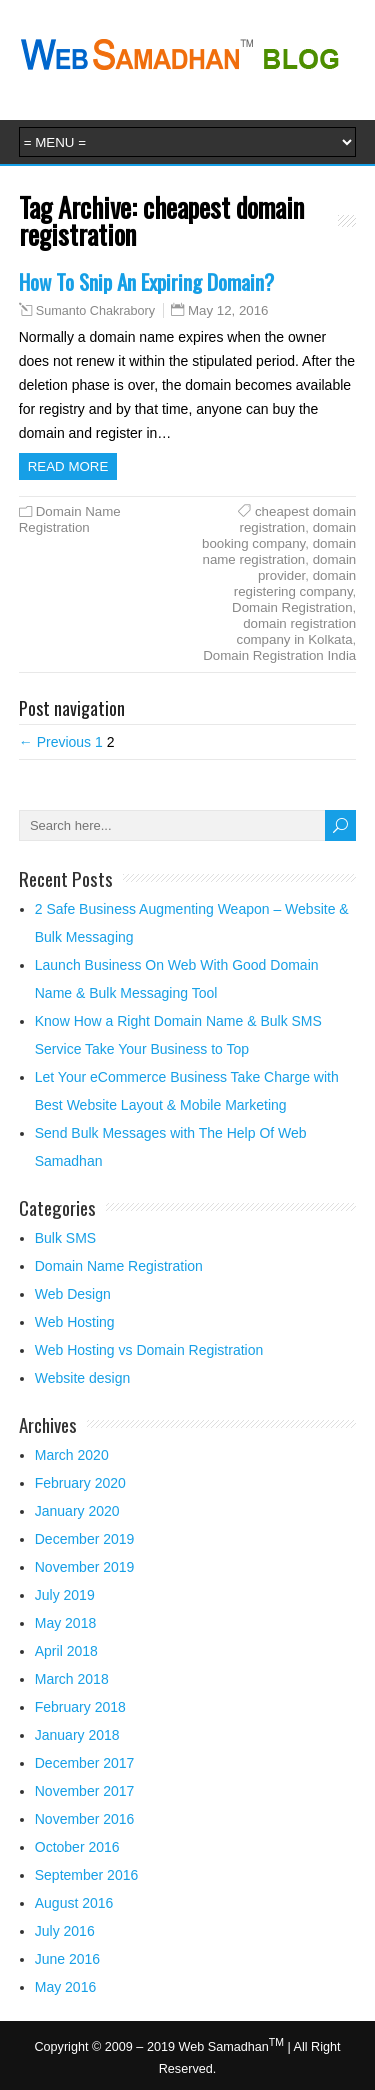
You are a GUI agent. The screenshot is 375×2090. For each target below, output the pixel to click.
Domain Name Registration (70, 519)
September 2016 (87, 1875)
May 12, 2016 (228, 310)
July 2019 (65, 1595)
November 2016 (85, 1819)
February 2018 (80, 1707)
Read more (68, 466)
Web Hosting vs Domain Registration (149, 1350)
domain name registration (280, 551)
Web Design (73, 1294)
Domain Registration (292, 607)
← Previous (55, 742)
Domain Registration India (279, 655)
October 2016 (77, 1847)
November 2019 (85, 1567)
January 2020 (77, 1511)
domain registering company (295, 583)
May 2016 (65, 1987)
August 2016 (74, 1903)
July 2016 (65, 1931)
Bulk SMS (65, 1238)
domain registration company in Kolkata (297, 631)
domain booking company (279, 535)
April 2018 (66, 1651)
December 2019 (85, 1539)
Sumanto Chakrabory (95, 311)
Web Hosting (75, 1322)
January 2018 (77, 1735)
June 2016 (67, 1959)
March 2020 (72, 1455)
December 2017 (85, 1763)
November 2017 (85, 1791)
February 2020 (80, 1483)
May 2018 (65, 1623)
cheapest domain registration (297, 519)
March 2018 (72, 1679)
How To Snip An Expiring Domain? (146, 281)
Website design (82, 1378)
